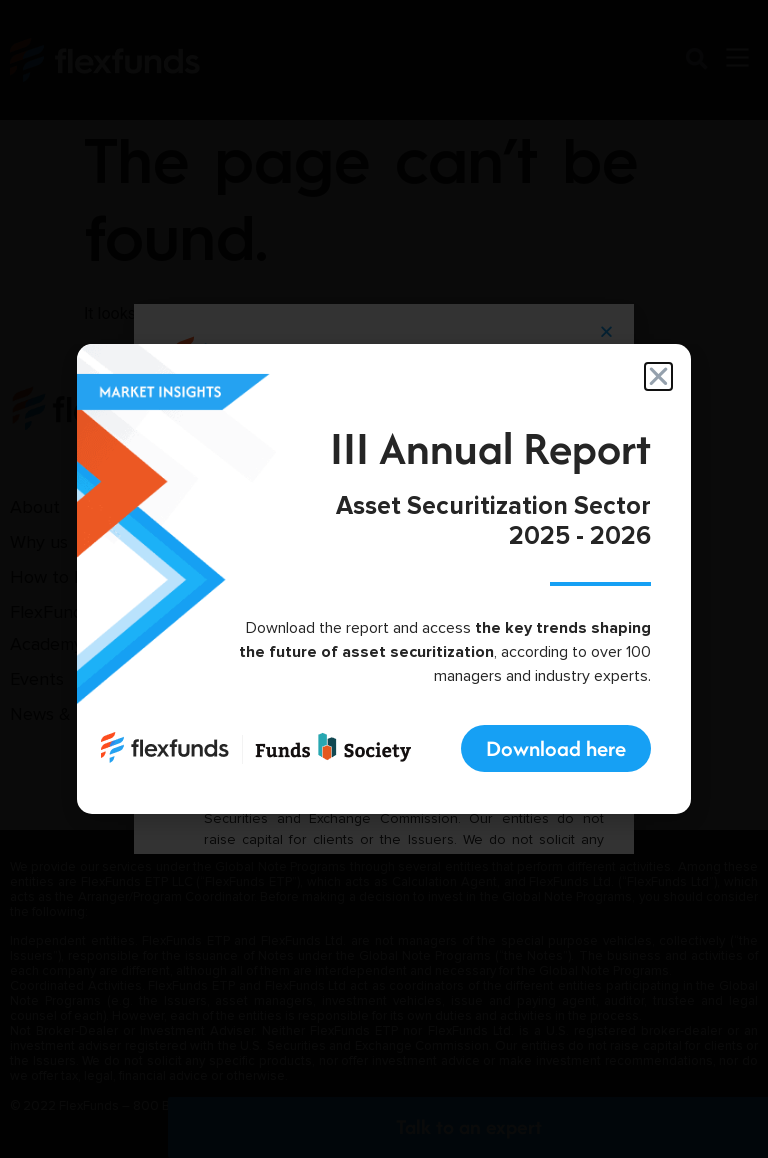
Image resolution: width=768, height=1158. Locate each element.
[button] (658, 376)
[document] (384, 579)
